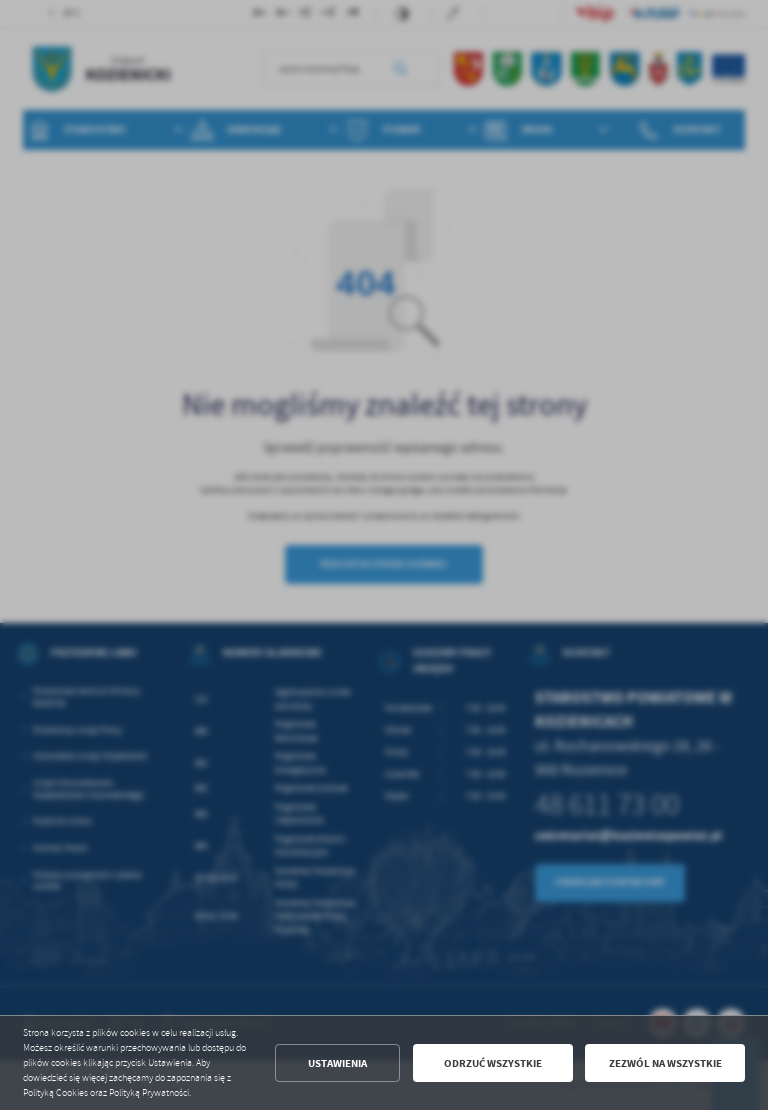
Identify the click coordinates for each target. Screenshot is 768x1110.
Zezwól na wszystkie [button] (665, 1063)
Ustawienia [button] (337, 1063)
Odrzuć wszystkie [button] (493, 1063)
